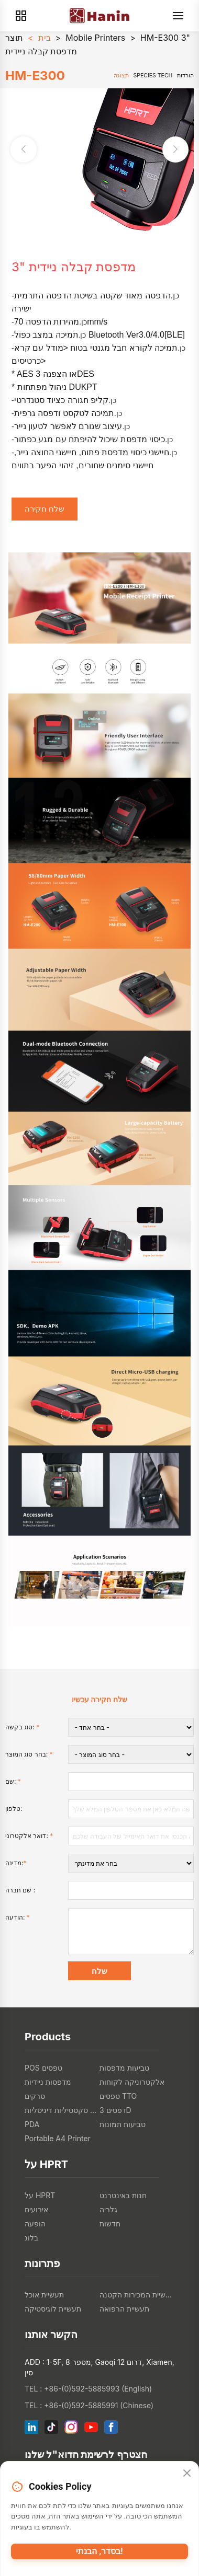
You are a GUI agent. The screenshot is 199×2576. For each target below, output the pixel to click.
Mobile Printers (95, 37)
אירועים (36, 2209)
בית (44, 37)
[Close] (187, 2473)
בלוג (31, 2237)
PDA (32, 2124)
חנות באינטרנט (123, 2195)
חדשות (110, 2223)
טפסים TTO (118, 2096)
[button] (175, 149)
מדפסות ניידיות (48, 2081)
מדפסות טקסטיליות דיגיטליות (62, 2110)
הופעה (35, 2223)
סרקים (35, 2096)
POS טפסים (43, 2067)
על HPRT (40, 2195)
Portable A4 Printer (58, 2138)
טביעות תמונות (123, 2124)
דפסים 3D (115, 2110)
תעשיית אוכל (44, 2294)
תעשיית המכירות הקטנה (137, 2294)
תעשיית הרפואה (124, 2308)
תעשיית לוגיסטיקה (53, 2308)
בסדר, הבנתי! (99, 2551)
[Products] (21, 16)
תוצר (14, 37)
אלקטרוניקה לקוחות (132, 2081)
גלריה (108, 2209)
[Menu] (178, 16)
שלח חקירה (44, 509)
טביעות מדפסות (124, 2067)
